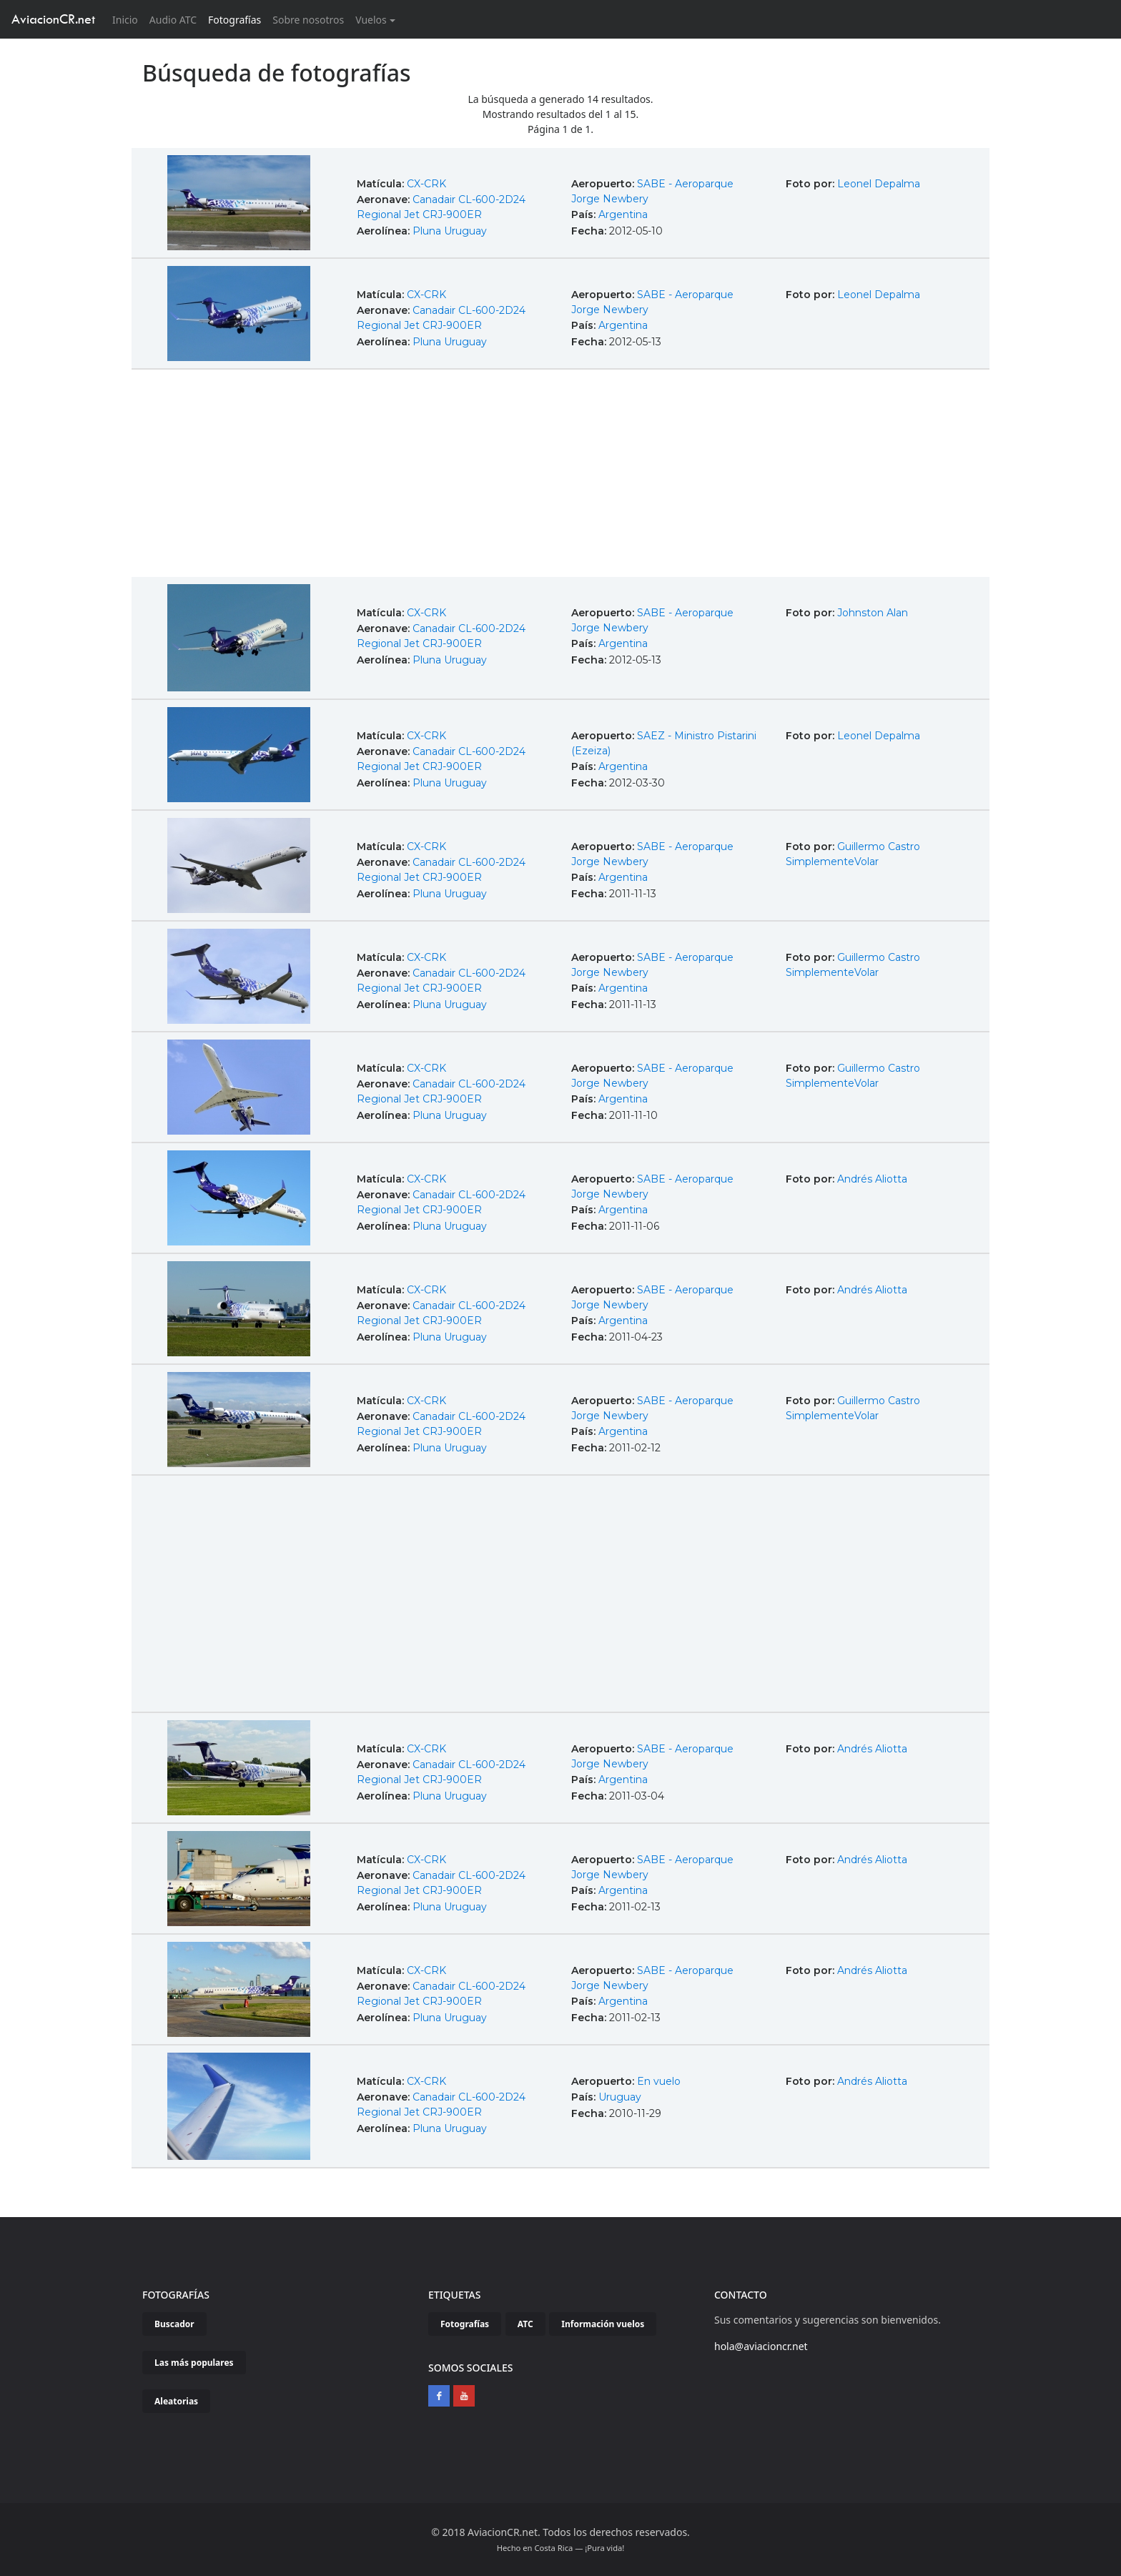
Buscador (174, 2324)
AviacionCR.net (53, 19)
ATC (525, 2324)
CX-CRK (426, 183)
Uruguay (619, 2097)
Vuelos (371, 19)
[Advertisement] (560, 475)
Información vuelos (602, 2324)
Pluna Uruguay (450, 230)
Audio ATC (173, 19)
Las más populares (194, 2363)
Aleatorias (176, 2401)
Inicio (128, 18)
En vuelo (659, 2081)
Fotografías (234, 19)
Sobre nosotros (308, 19)
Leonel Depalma (878, 183)
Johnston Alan (872, 612)
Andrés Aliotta (872, 1179)
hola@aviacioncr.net (761, 2346)
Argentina (623, 214)
